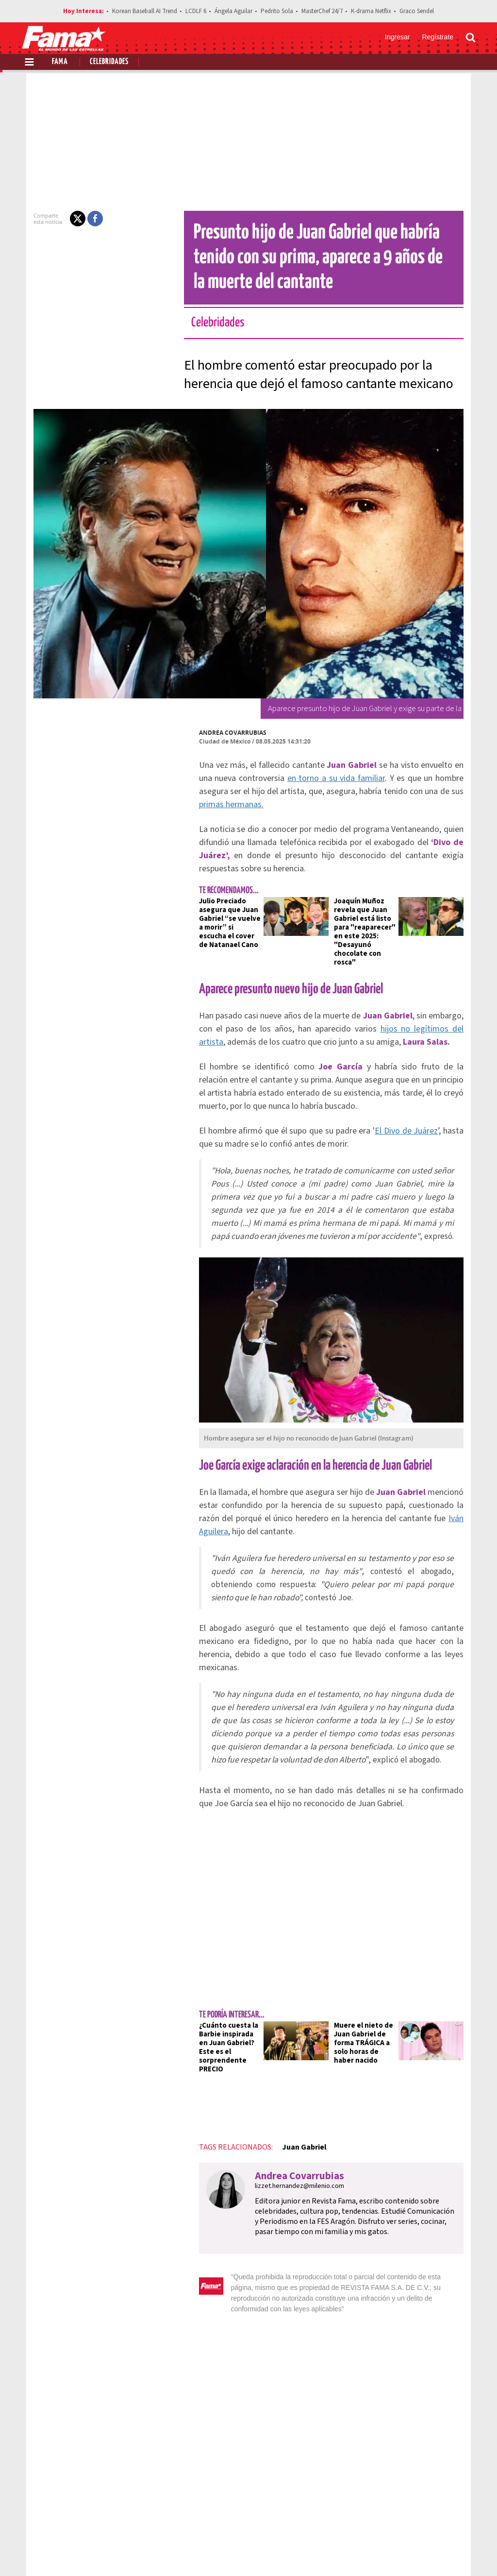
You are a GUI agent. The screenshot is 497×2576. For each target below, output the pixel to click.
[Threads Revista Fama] (466, 2552)
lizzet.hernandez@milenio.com (282, 2103)
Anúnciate (383, 2518)
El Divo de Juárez (395, 1096)
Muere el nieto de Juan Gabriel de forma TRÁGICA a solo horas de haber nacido (367, 1968)
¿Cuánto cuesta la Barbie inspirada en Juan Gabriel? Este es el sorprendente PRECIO (217, 1968)
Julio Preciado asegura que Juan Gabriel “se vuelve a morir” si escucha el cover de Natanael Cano (215, 897)
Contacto (429, 2518)
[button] (60, 218)
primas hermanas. (397, 791)
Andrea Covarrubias (215, 733)
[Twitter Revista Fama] (423, 2552)
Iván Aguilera (382, 1483)
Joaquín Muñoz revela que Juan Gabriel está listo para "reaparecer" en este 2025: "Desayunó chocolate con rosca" (369, 901)
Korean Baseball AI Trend (144, 11)
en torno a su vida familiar (276, 778)
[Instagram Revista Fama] (444, 2552)
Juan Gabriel (287, 2064)
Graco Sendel (416, 11)
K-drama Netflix (371, 11)
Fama (60, 62)
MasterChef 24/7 (322, 11)
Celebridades (109, 62)
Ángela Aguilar (233, 11)
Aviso (466, 2518)
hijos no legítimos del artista (381, 994)
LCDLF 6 (195, 11)
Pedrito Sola (277, 11)
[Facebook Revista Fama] (402, 2552)
